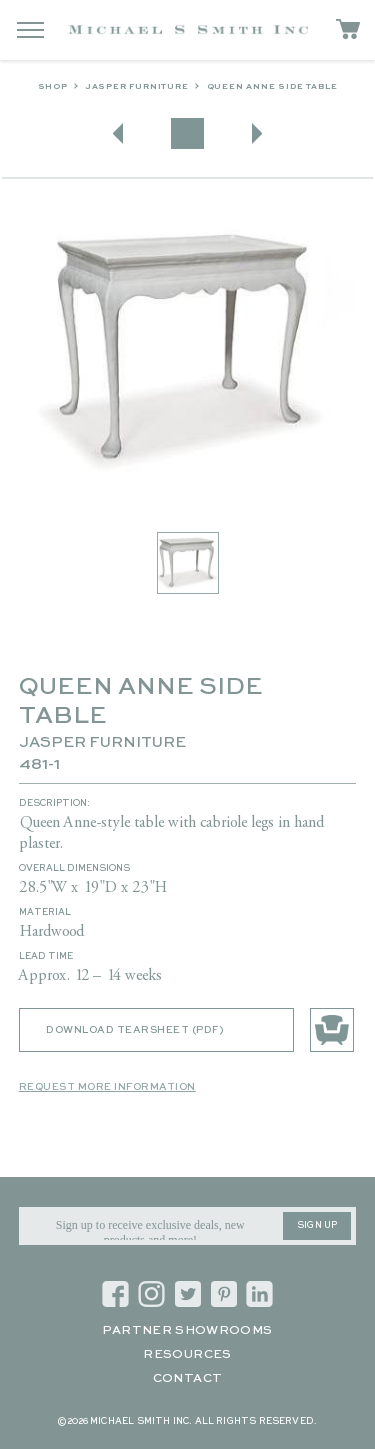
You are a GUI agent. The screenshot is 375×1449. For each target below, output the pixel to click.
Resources (187, 1355)
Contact (188, 1379)
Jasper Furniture (137, 87)
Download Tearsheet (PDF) (134, 1030)
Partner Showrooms (187, 1331)
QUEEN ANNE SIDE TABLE (272, 87)
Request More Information (107, 1087)
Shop (53, 87)
